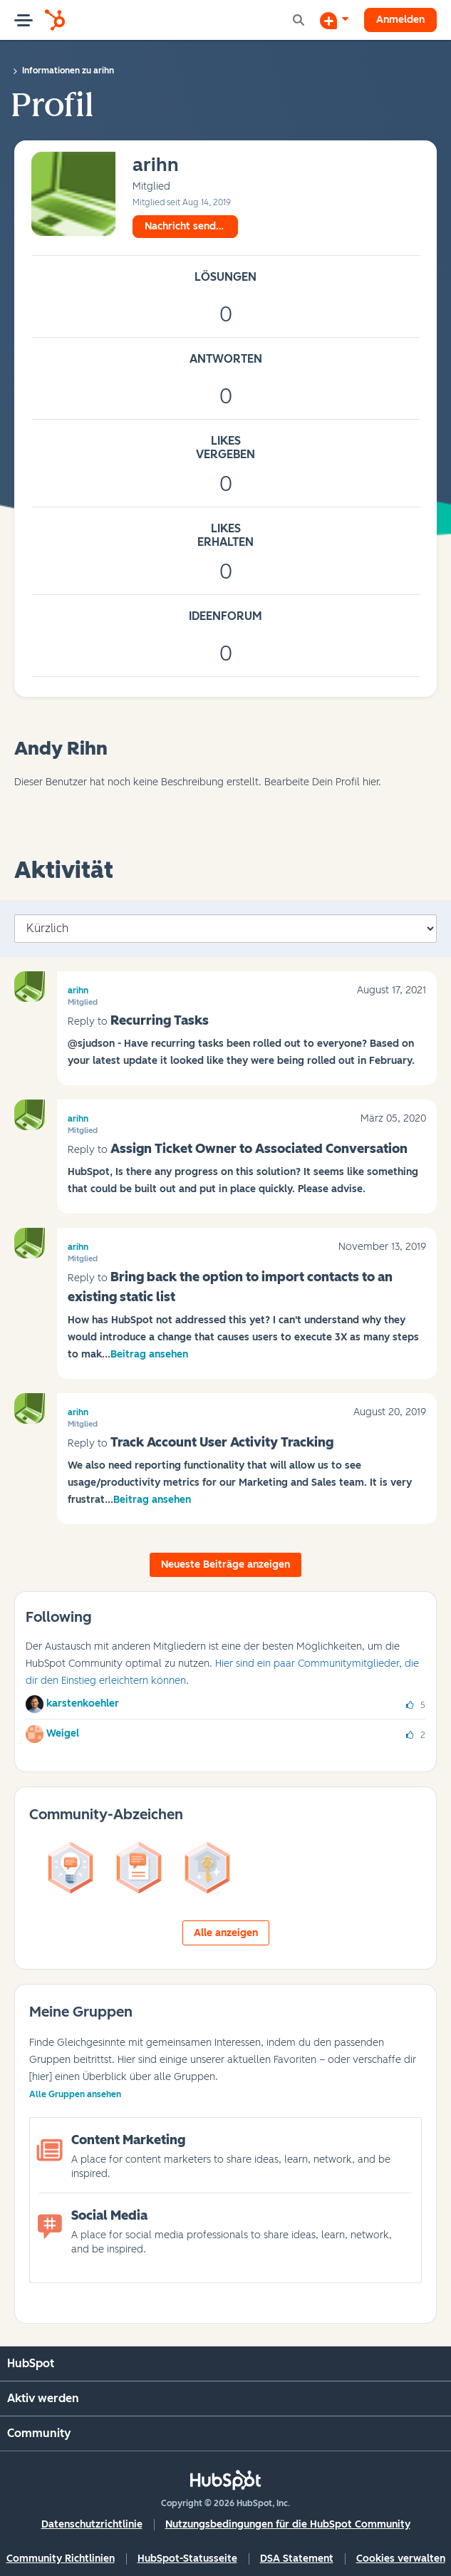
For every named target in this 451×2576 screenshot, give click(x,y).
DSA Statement (296, 2558)
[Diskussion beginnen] (334, 20)
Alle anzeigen (226, 1933)
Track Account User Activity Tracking (221, 1442)
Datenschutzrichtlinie (91, 2524)
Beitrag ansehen (149, 1354)
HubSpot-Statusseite (187, 2558)
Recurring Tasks (159, 1020)
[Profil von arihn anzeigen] (156, 165)
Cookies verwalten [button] (400, 2558)
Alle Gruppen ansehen (75, 2094)
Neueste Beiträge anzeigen (225, 1564)
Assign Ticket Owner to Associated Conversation (259, 1149)
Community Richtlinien (60, 2558)
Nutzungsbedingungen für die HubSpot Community (287, 2524)
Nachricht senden (186, 226)
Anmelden (400, 20)
